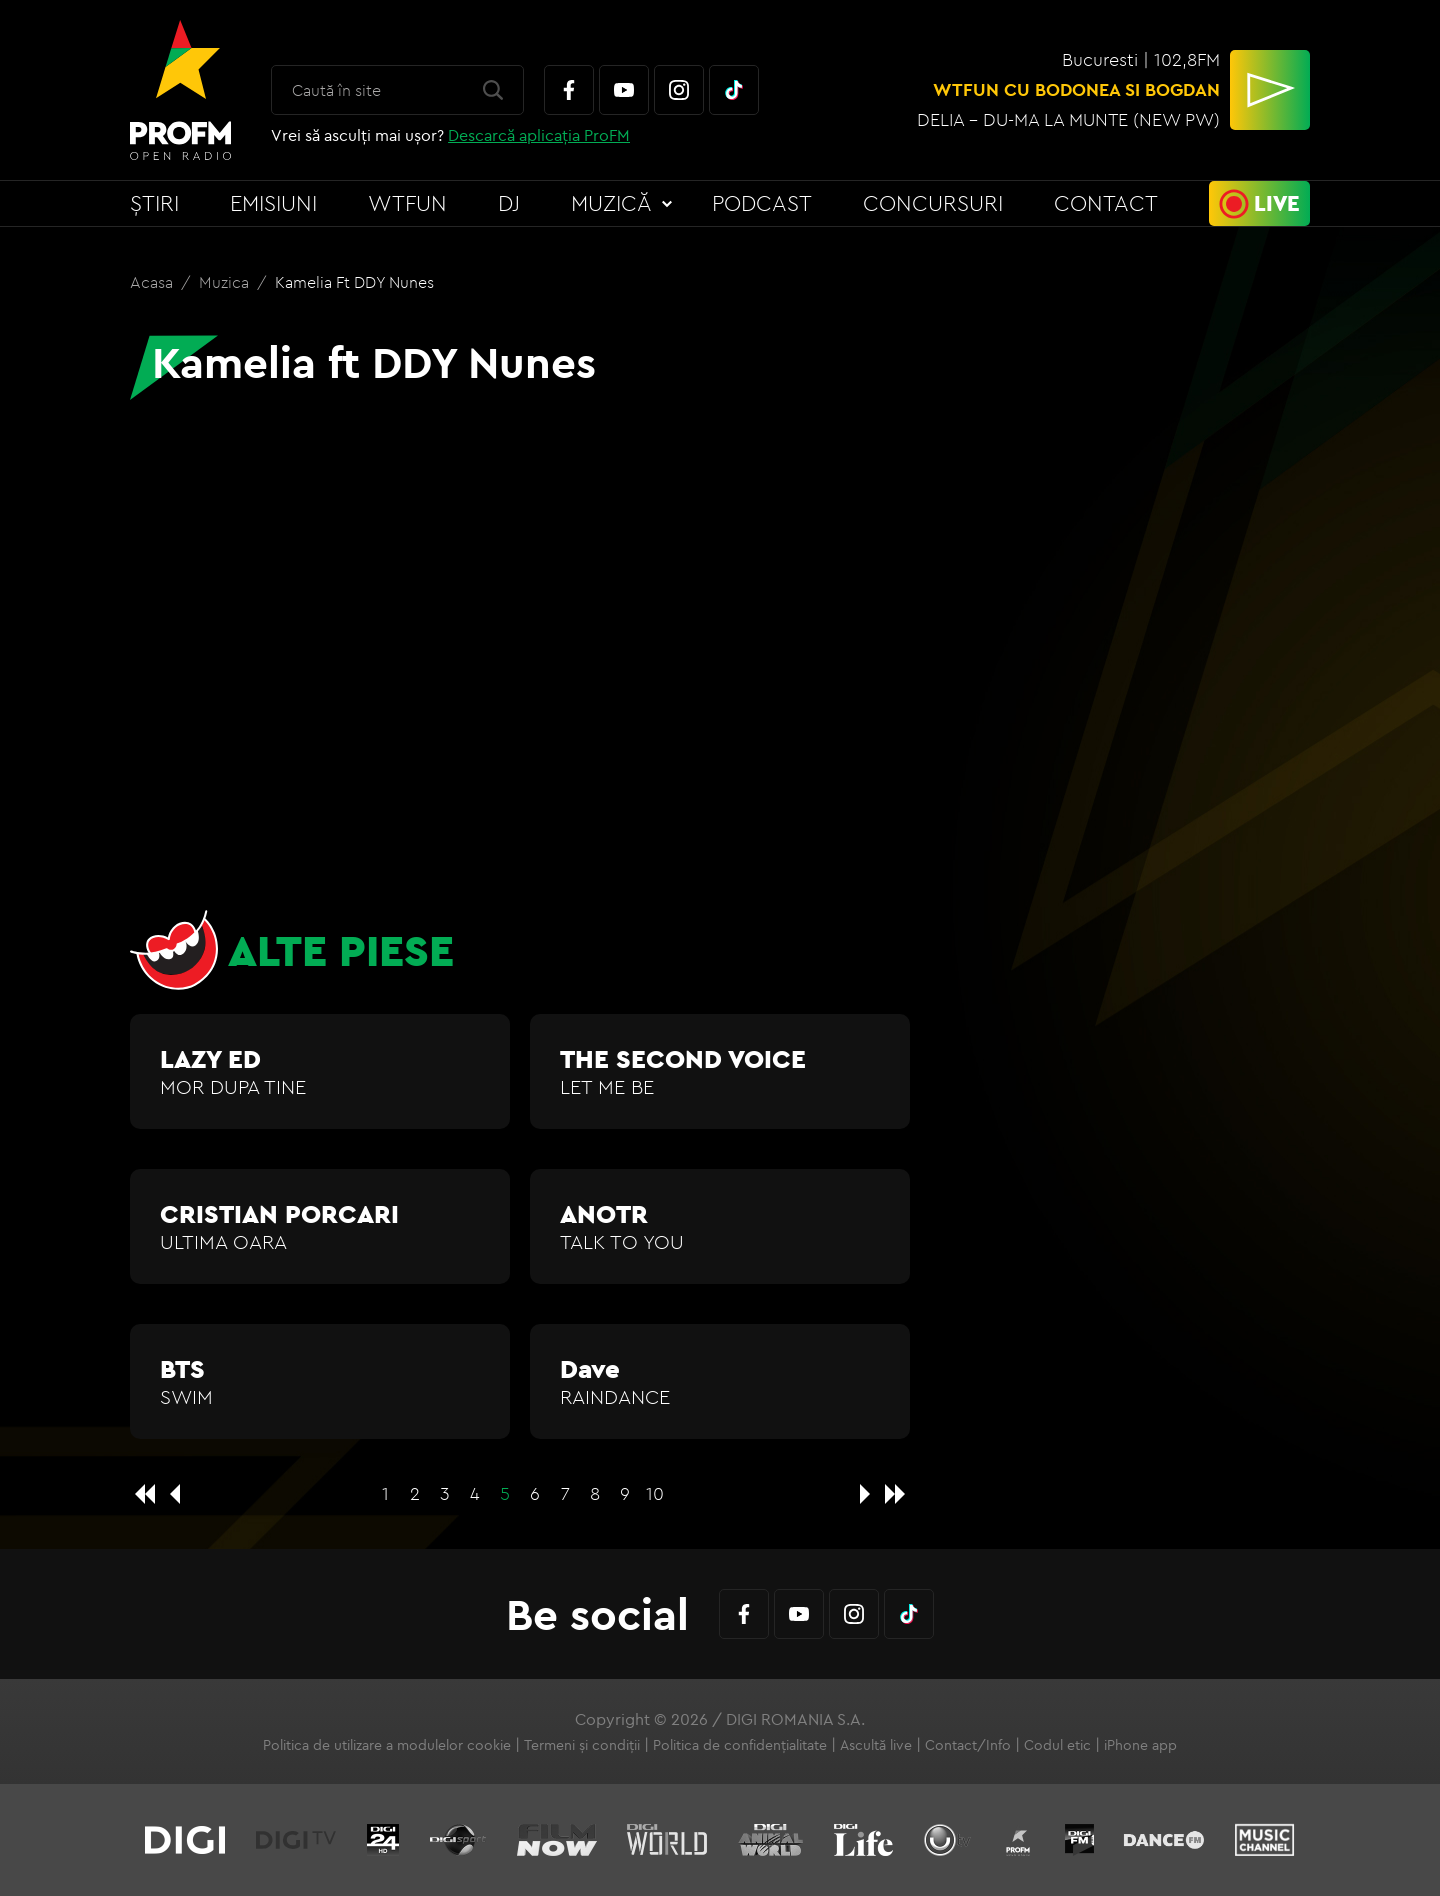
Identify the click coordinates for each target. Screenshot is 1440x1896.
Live (1277, 203)
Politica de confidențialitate (740, 1745)
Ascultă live (876, 1745)
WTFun (407, 203)
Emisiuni (273, 203)
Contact (1106, 203)
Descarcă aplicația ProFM (539, 135)
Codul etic (1057, 1745)
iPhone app (1140, 1745)
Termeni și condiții (582, 1745)
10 (655, 1493)
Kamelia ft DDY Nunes (354, 282)
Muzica (226, 282)
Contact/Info (968, 1745)
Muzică (611, 203)
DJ (509, 203)
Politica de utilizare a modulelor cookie (387, 1745)
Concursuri (933, 203)
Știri (154, 203)
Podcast (762, 203)
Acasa (153, 282)
